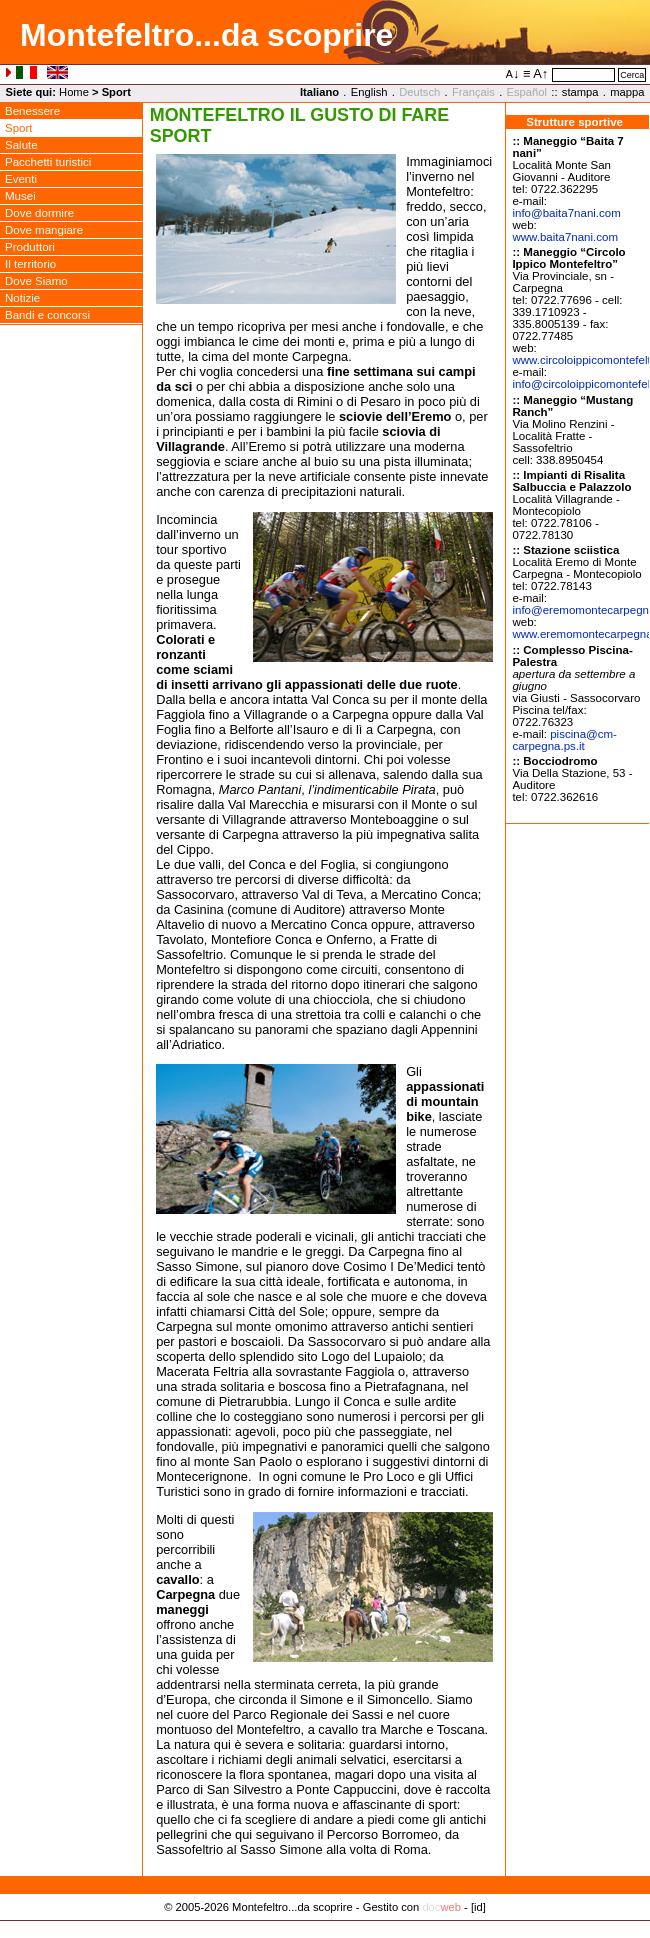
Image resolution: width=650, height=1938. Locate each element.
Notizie (22, 298)
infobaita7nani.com (566, 213)
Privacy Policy (325, 1928)
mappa (627, 92)
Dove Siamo (36, 281)
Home (74, 92)
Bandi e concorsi (47, 315)
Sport (19, 128)
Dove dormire (39, 213)
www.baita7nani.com (565, 237)
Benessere (32, 111)
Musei (20, 196)
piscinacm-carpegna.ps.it (564, 740)
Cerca (632, 75)
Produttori (30, 247)
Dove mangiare (44, 230)
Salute (21, 145)
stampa (580, 92)
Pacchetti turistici (48, 162)
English (369, 92)
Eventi (21, 179)
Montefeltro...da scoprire (206, 35)
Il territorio (30, 264)
